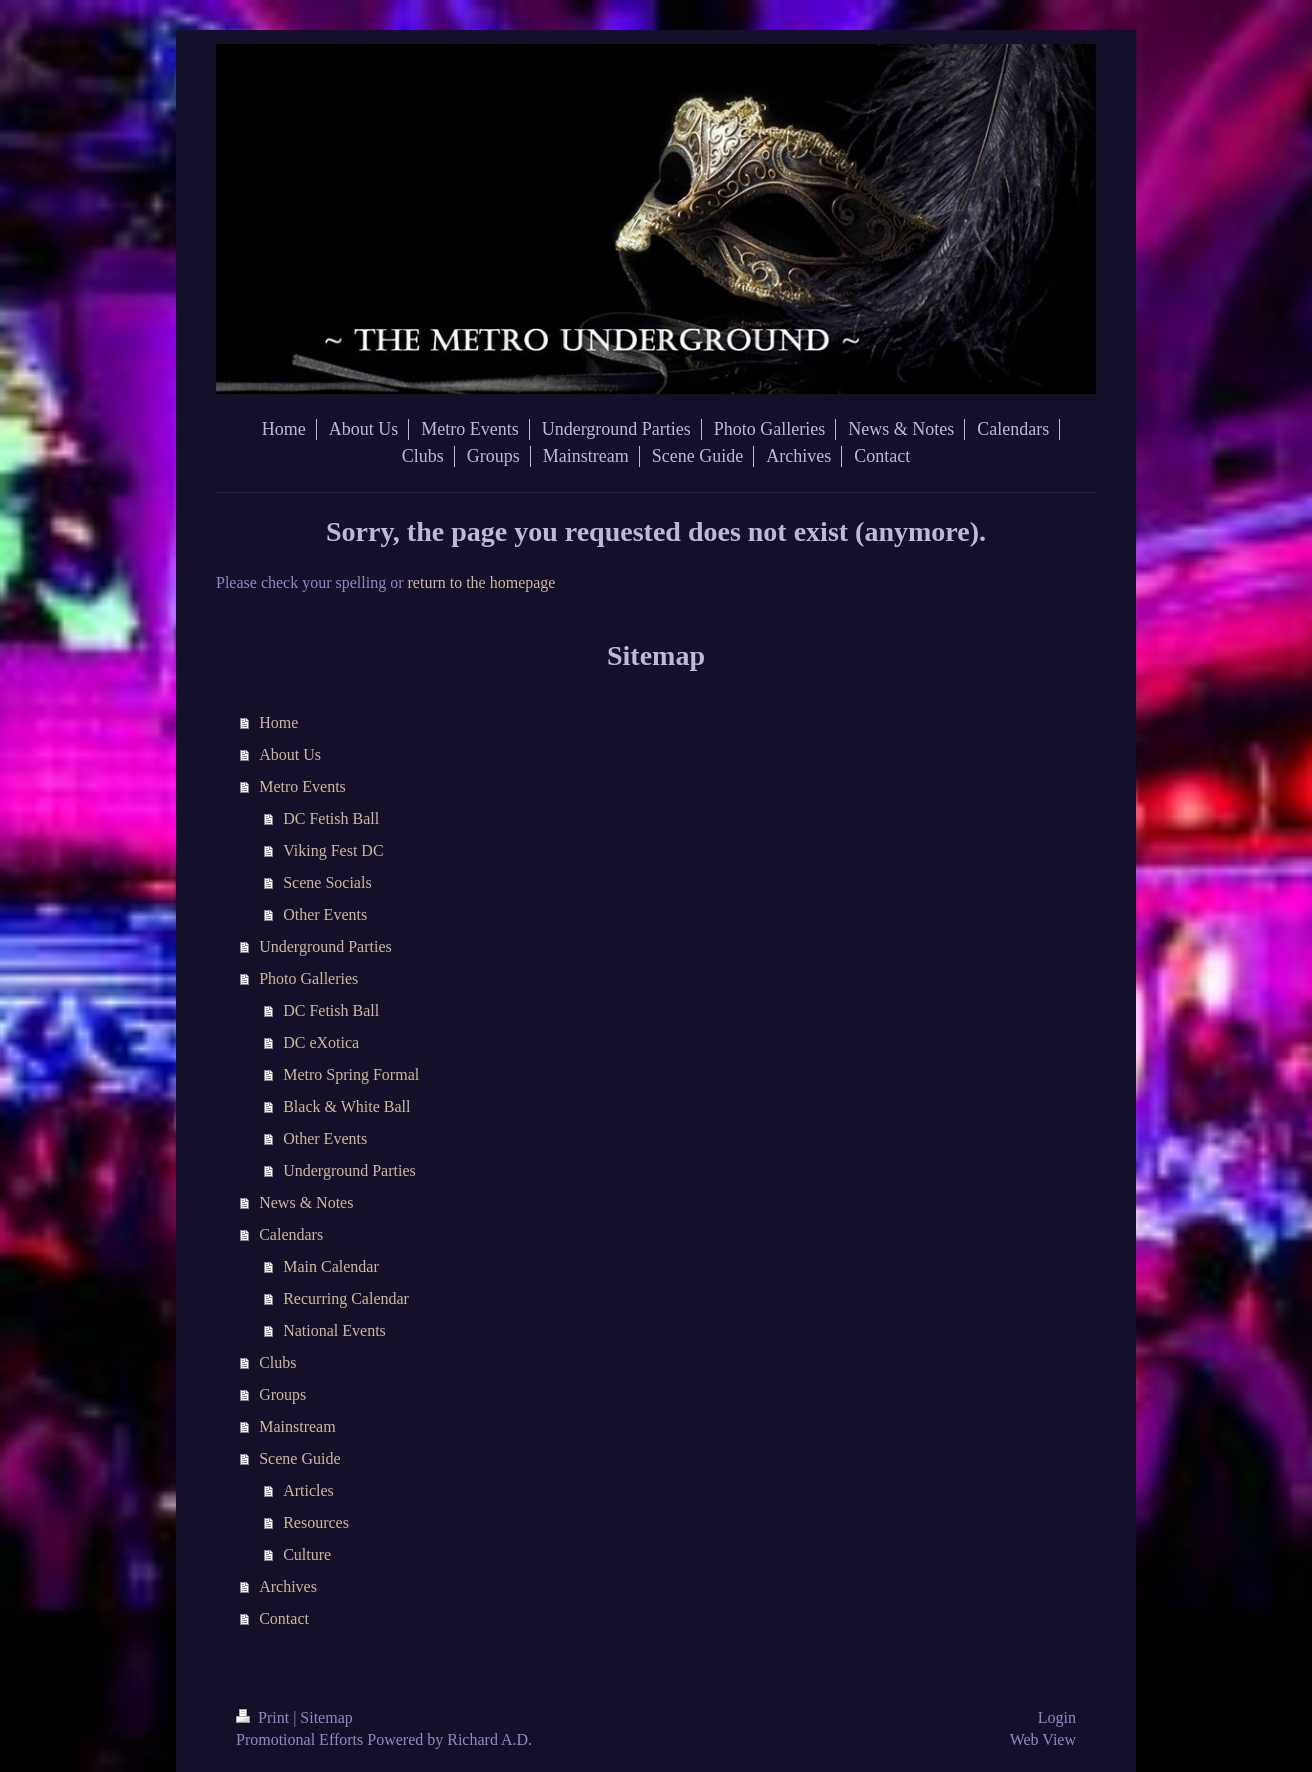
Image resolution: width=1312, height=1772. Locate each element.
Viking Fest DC (333, 850)
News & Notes (306, 1202)
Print (264, 1717)
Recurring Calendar (346, 1298)
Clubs (277, 1362)
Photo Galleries (308, 978)
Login (1057, 1717)
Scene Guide (299, 1458)
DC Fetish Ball (331, 818)
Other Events (325, 914)
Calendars (291, 1234)
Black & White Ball (346, 1106)
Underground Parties (325, 946)
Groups (282, 1394)
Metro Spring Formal (351, 1074)
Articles (308, 1490)
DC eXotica (321, 1042)
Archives (288, 1586)
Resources (316, 1522)
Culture (307, 1554)
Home (278, 722)
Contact (284, 1618)
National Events (334, 1330)
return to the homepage (482, 582)
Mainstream (297, 1426)
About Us (290, 754)
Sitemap (326, 1717)
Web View (1043, 1739)
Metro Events (302, 786)
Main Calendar (331, 1266)
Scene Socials (327, 882)
